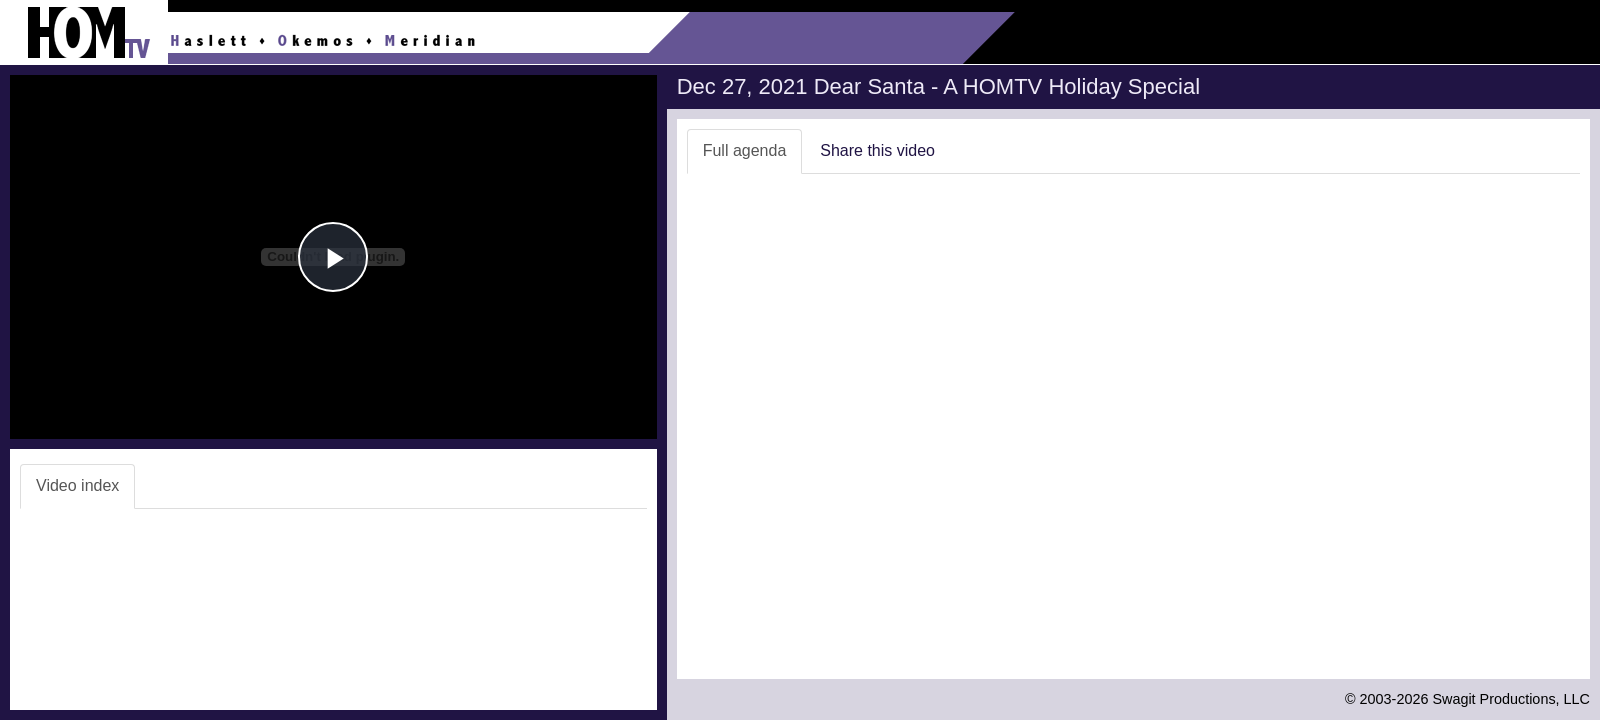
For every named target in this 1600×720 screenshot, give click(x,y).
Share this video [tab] (877, 150)
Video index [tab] (77, 485)
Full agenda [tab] (745, 150)
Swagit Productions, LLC (1511, 699)
